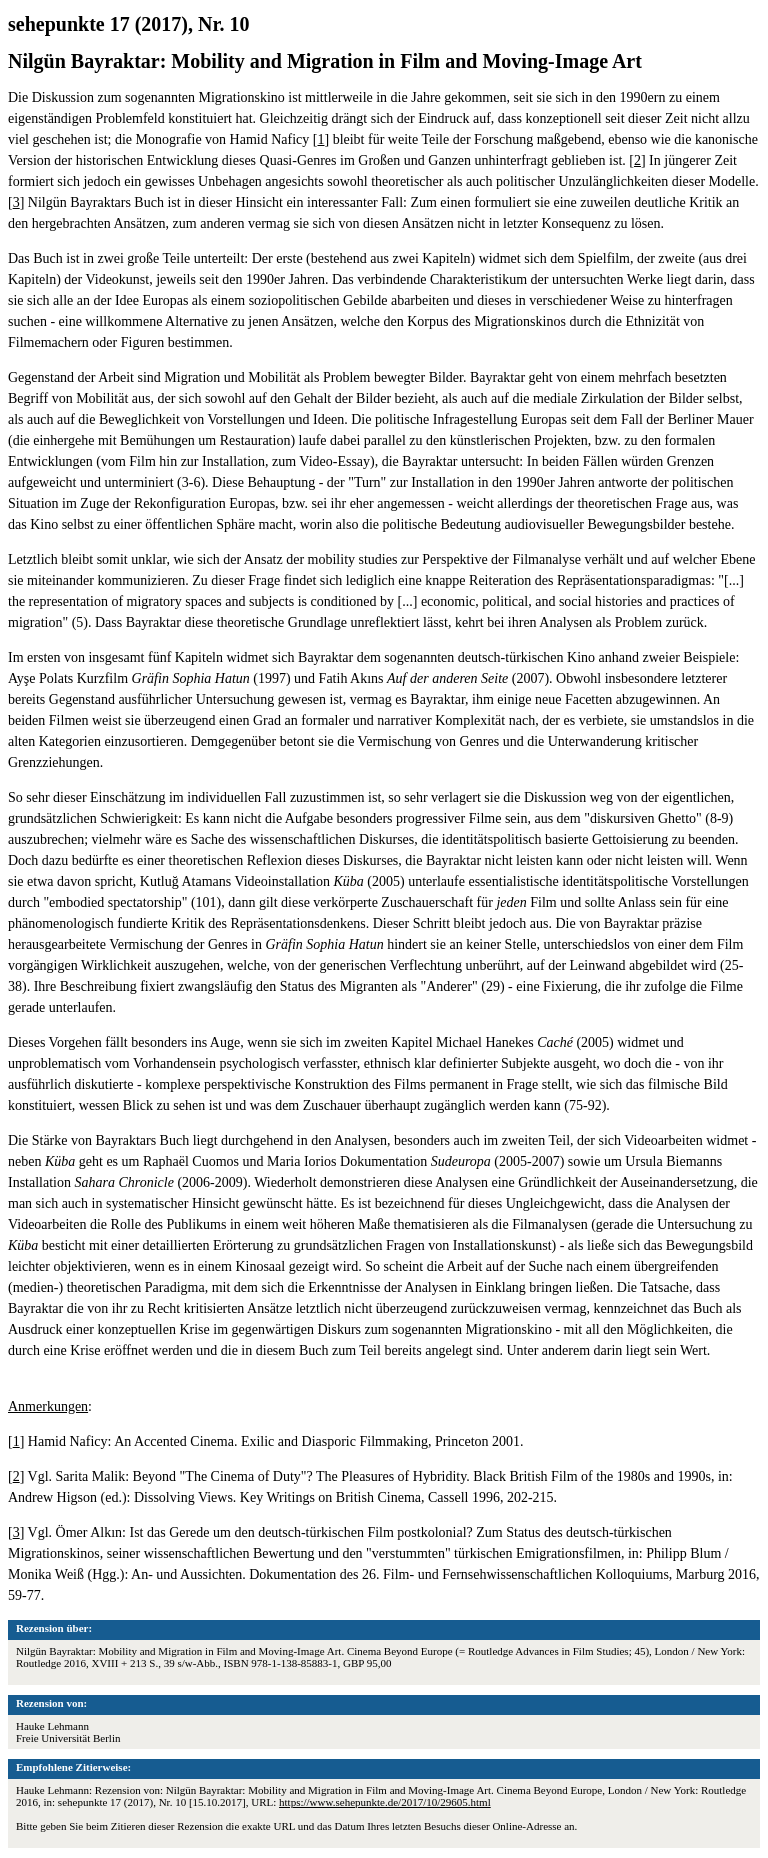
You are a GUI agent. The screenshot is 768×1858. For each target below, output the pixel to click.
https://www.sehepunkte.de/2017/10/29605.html (385, 1802)
